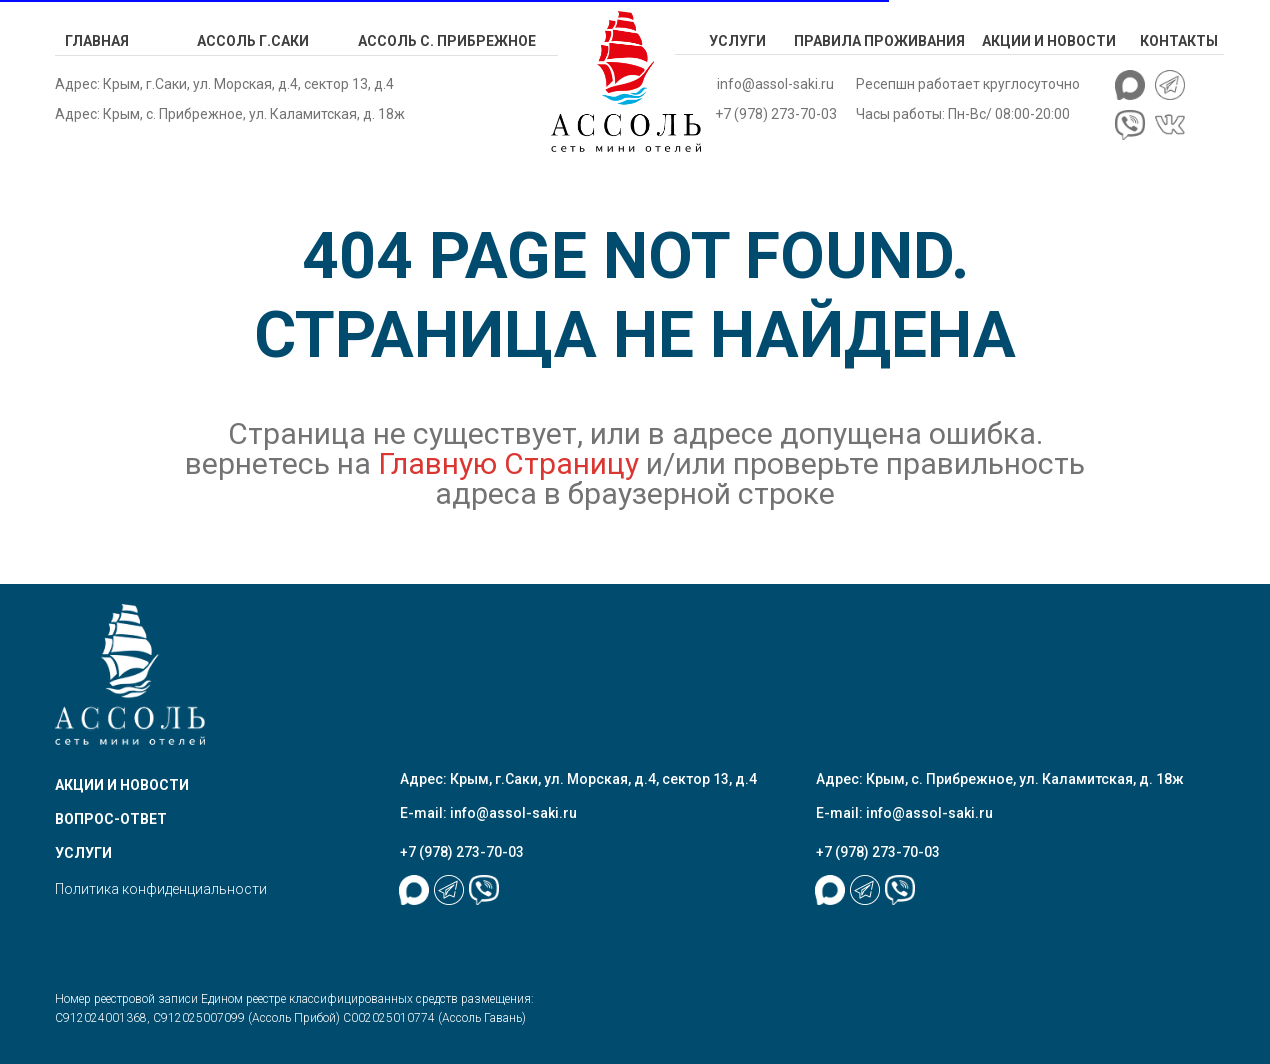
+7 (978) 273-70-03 (776, 114)
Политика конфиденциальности (161, 889)
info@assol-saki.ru (775, 84)
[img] (626, 81)
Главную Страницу (512, 463)
